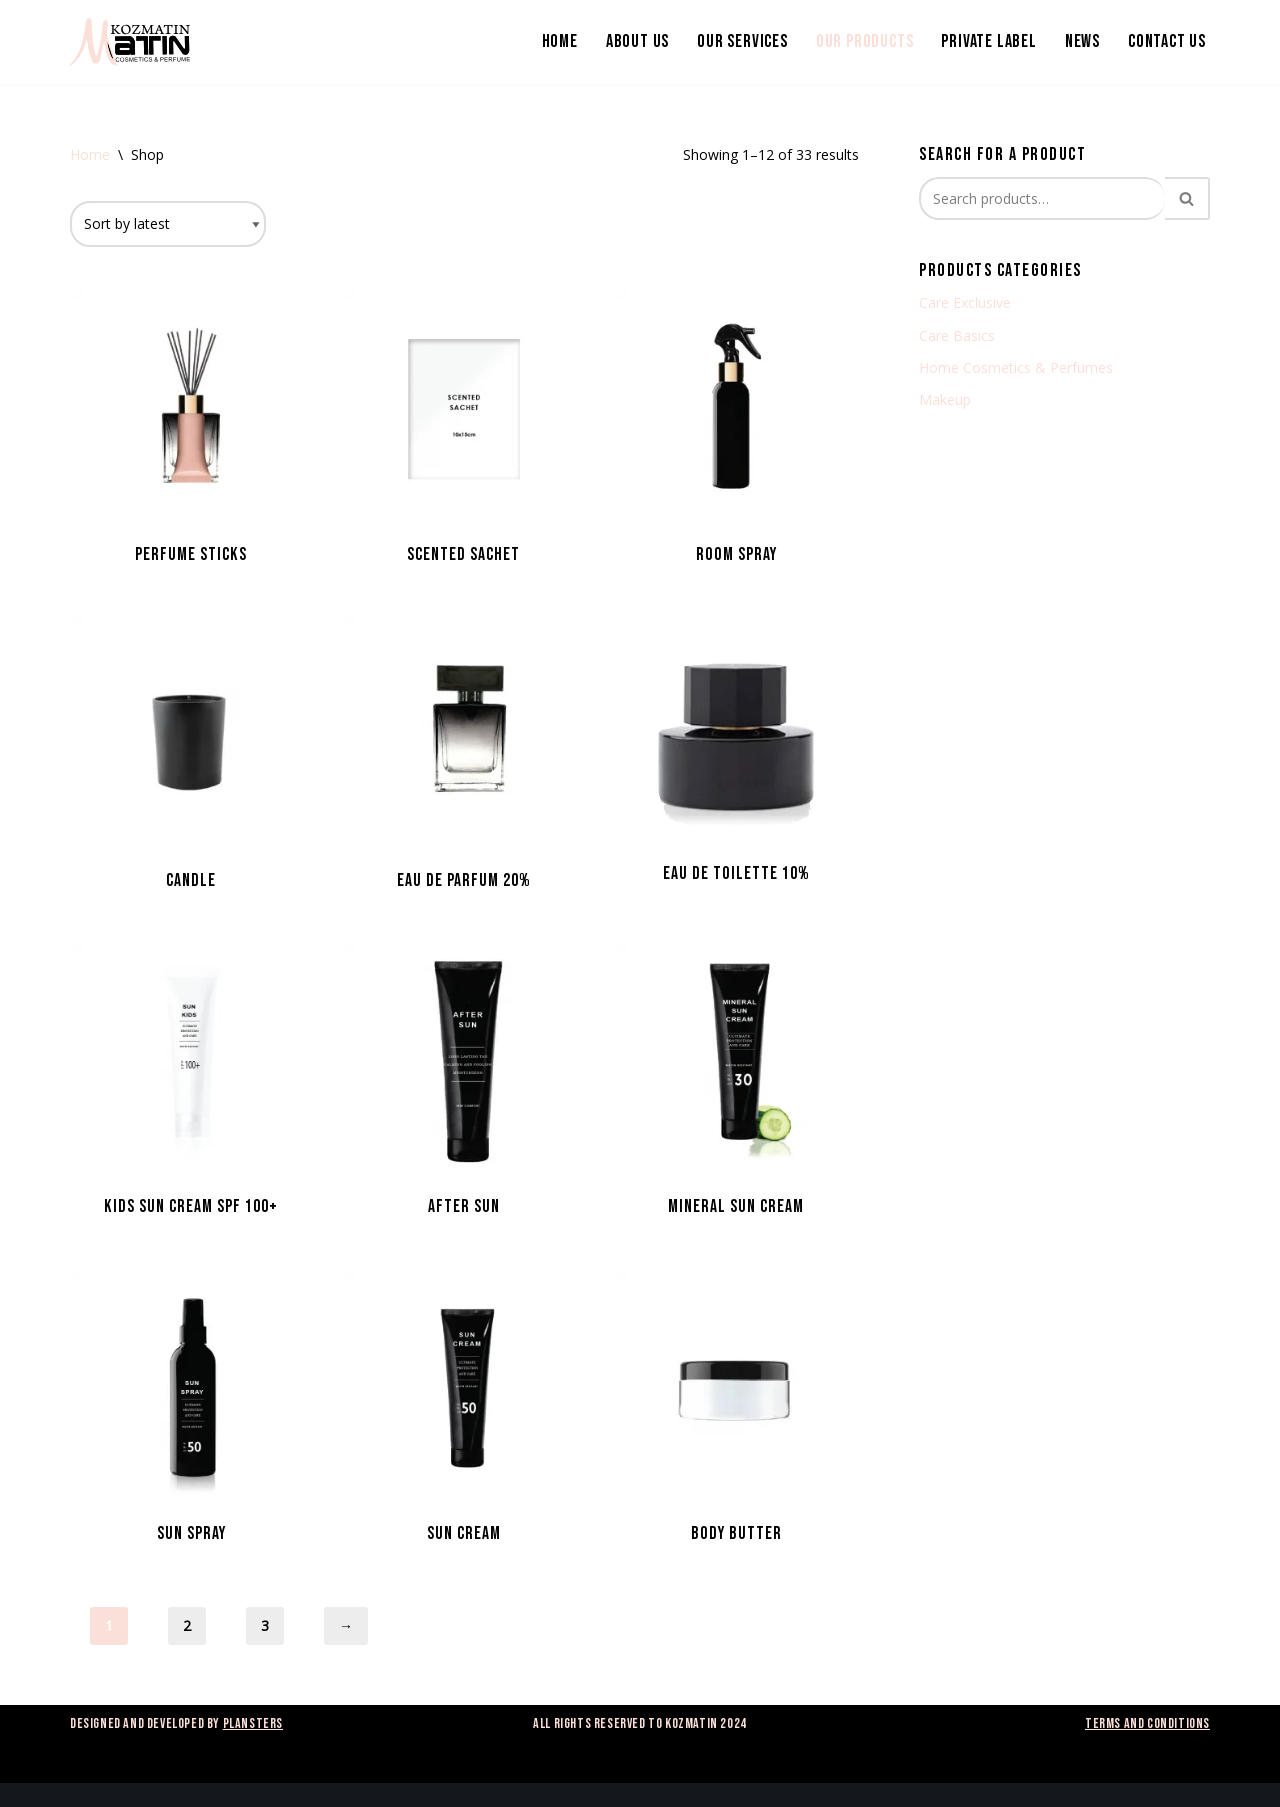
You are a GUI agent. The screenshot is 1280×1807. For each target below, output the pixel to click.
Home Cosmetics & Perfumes (1016, 367)
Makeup (945, 399)
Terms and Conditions (1147, 1723)
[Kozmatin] (130, 42)
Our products (865, 41)
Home (560, 41)
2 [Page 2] (187, 1625)
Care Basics (957, 335)
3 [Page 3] (265, 1625)
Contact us (1167, 41)
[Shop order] (168, 224)
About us (637, 41)
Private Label (988, 41)
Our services (742, 41)
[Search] (1042, 198)
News (1082, 41)
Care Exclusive (965, 302)
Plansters (253, 1723)
